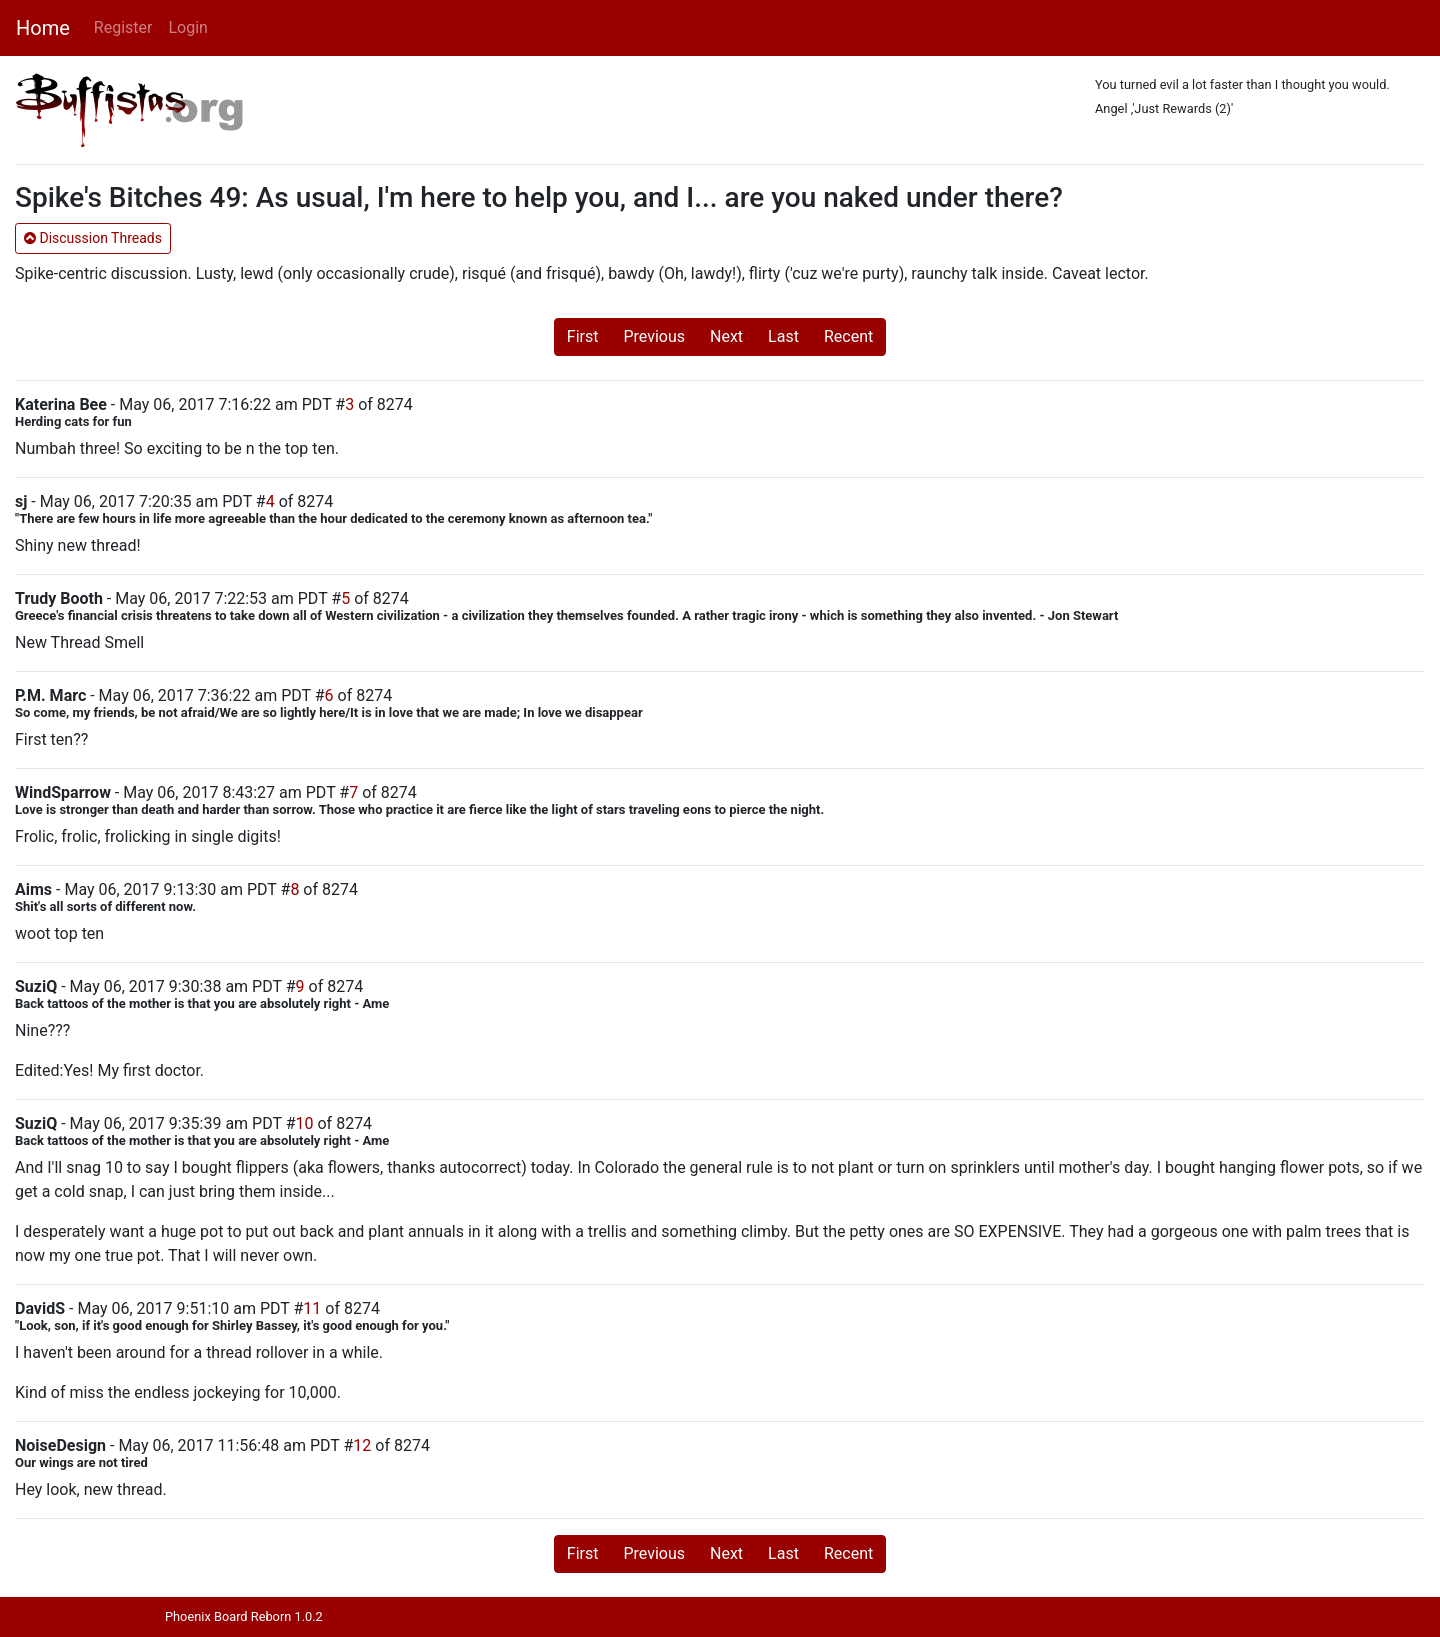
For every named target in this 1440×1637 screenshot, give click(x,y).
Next (726, 336)
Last (783, 336)
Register (123, 27)
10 (305, 1123)
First (583, 336)
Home (43, 28)
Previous (654, 336)
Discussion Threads (93, 238)
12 (362, 1445)
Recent (848, 336)
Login (187, 27)
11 (312, 1308)
